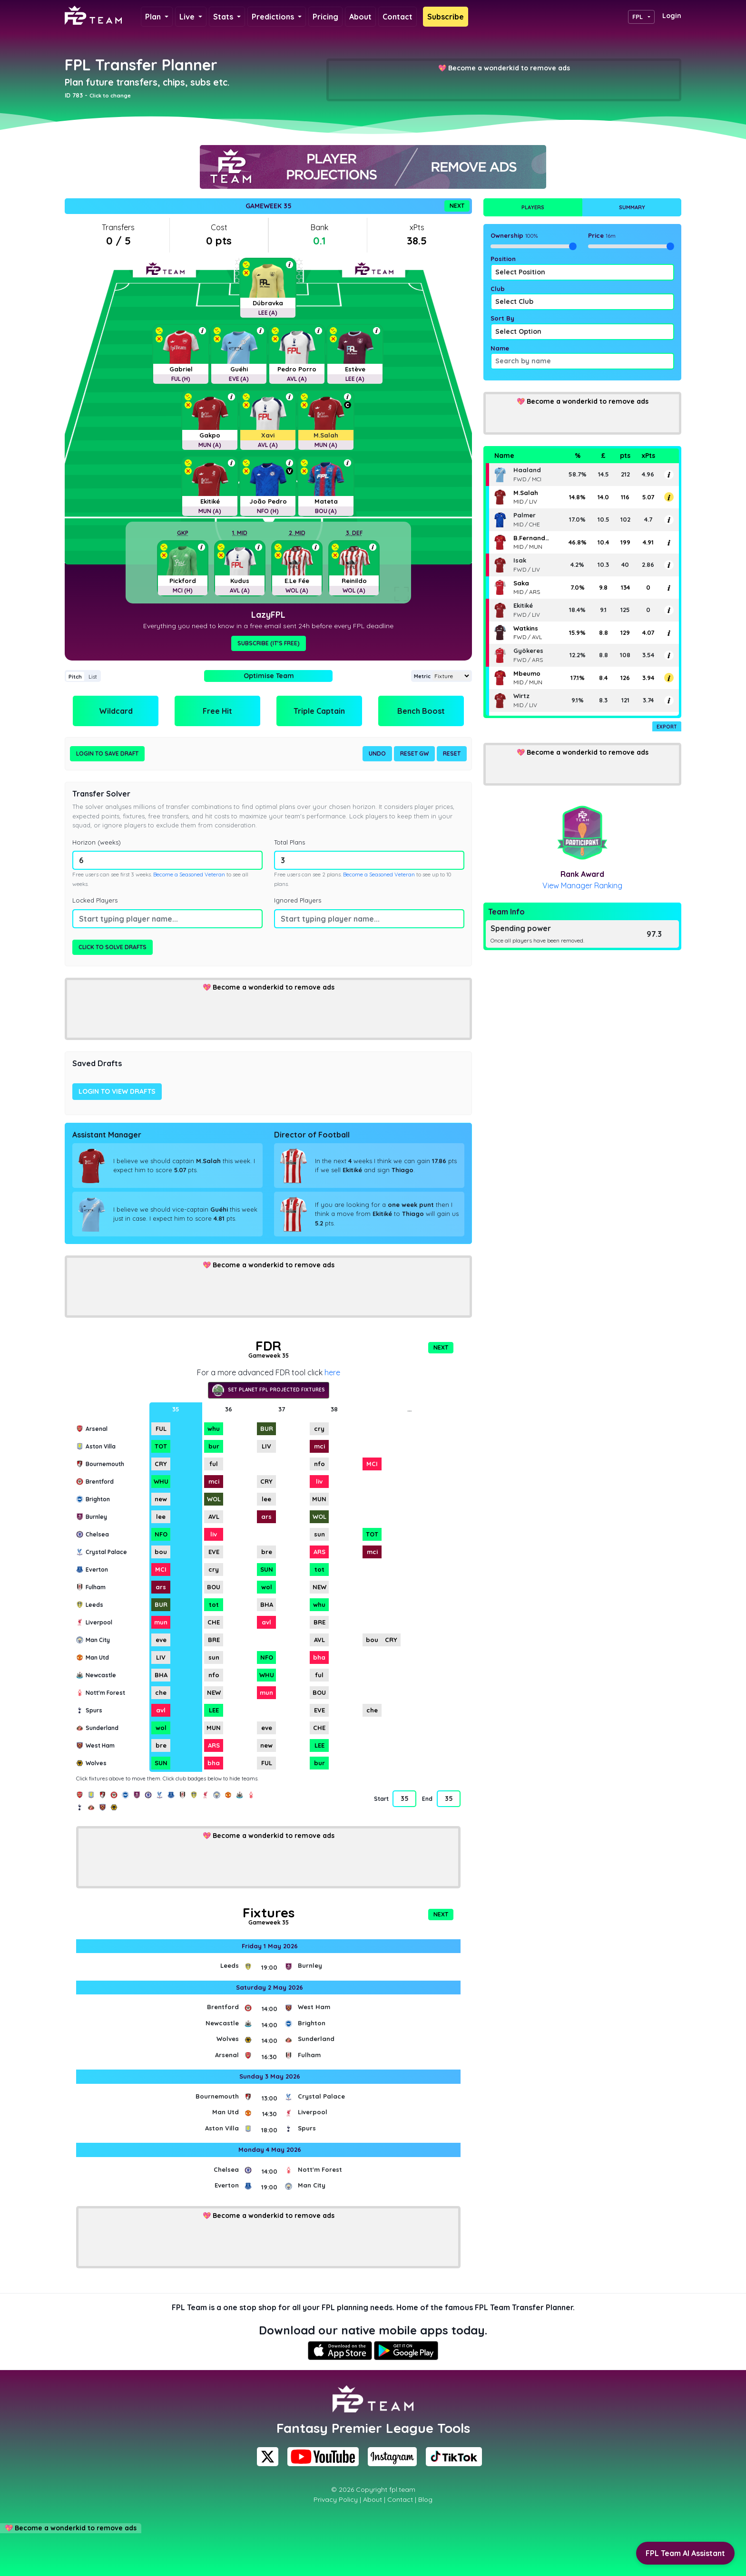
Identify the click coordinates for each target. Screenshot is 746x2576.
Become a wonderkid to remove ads (509, 68)
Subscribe (445, 16)
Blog (425, 2499)
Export (667, 727)
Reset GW (414, 753)
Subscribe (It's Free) (268, 643)
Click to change (110, 95)
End (427, 1798)
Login (671, 15)
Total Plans (289, 842)
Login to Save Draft (107, 753)
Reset (452, 753)
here (332, 1372)
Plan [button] (154, 16)
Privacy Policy (336, 2499)
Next (457, 205)
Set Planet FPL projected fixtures (268, 1390)
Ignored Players (297, 900)
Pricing (325, 16)
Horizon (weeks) (96, 842)
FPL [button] (637, 16)
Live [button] (187, 16)
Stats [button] (224, 16)
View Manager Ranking (582, 885)
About (360, 16)
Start (381, 1798)
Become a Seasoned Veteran (189, 874)
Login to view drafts (117, 1091)
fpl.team (402, 2489)
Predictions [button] (274, 16)
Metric (422, 676)
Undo (377, 753)
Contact (397, 16)
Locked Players (95, 900)
